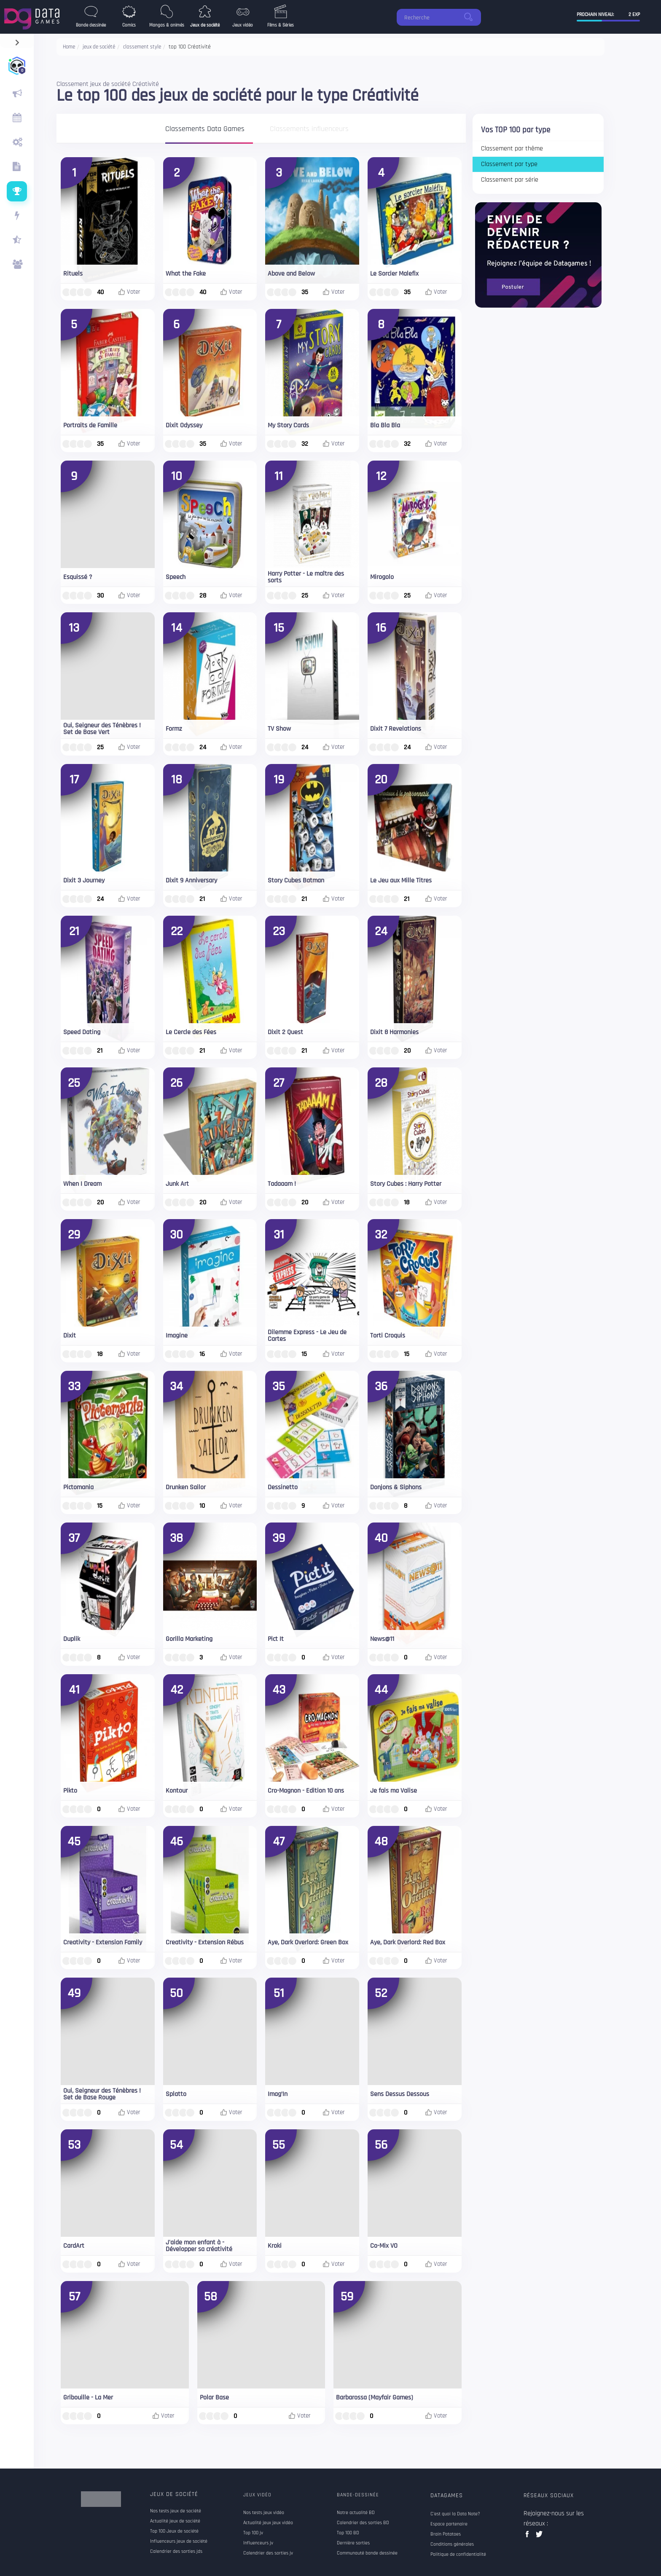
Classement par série (509, 179)
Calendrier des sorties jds (176, 2551)
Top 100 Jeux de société (174, 2531)
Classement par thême (512, 148)
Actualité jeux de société (175, 2521)
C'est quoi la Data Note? (455, 2514)
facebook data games (529, 2536)
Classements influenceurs (309, 129)
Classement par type (509, 164)
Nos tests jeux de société (175, 2511)
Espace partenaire (449, 2524)
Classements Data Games (205, 129)
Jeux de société (174, 2494)
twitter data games (539, 2536)
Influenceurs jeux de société (178, 2541)
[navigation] (17, 40)
